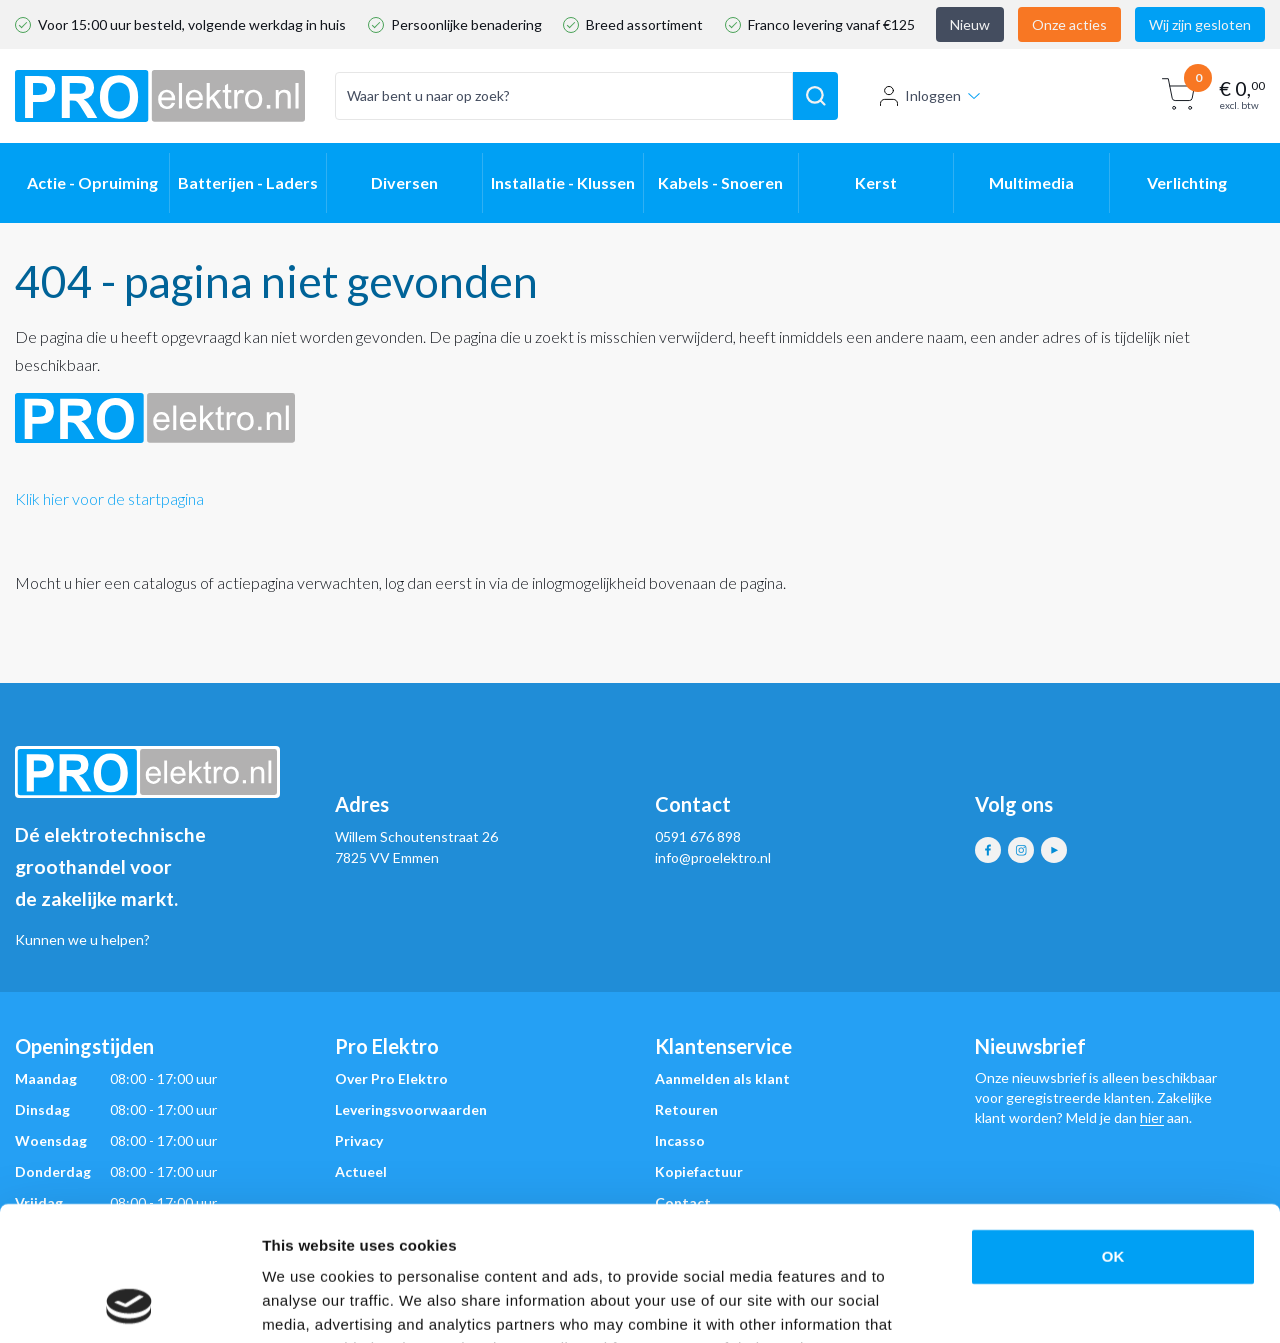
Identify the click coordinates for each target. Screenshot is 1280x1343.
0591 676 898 (698, 836)
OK (1113, 1130)
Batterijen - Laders (248, 182)
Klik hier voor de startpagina (109, 498)
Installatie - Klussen (563, 182)
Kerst (876, 182)
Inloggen (930, 96)
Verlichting (1187, 182)
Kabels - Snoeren (720, 182)
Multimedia (1031, 182)
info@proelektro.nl (713, 857)
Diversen (404, 182)
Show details (1049, 1303)
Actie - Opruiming (92, 182)
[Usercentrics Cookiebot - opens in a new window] (129, 1304)
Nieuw (970, 24)
